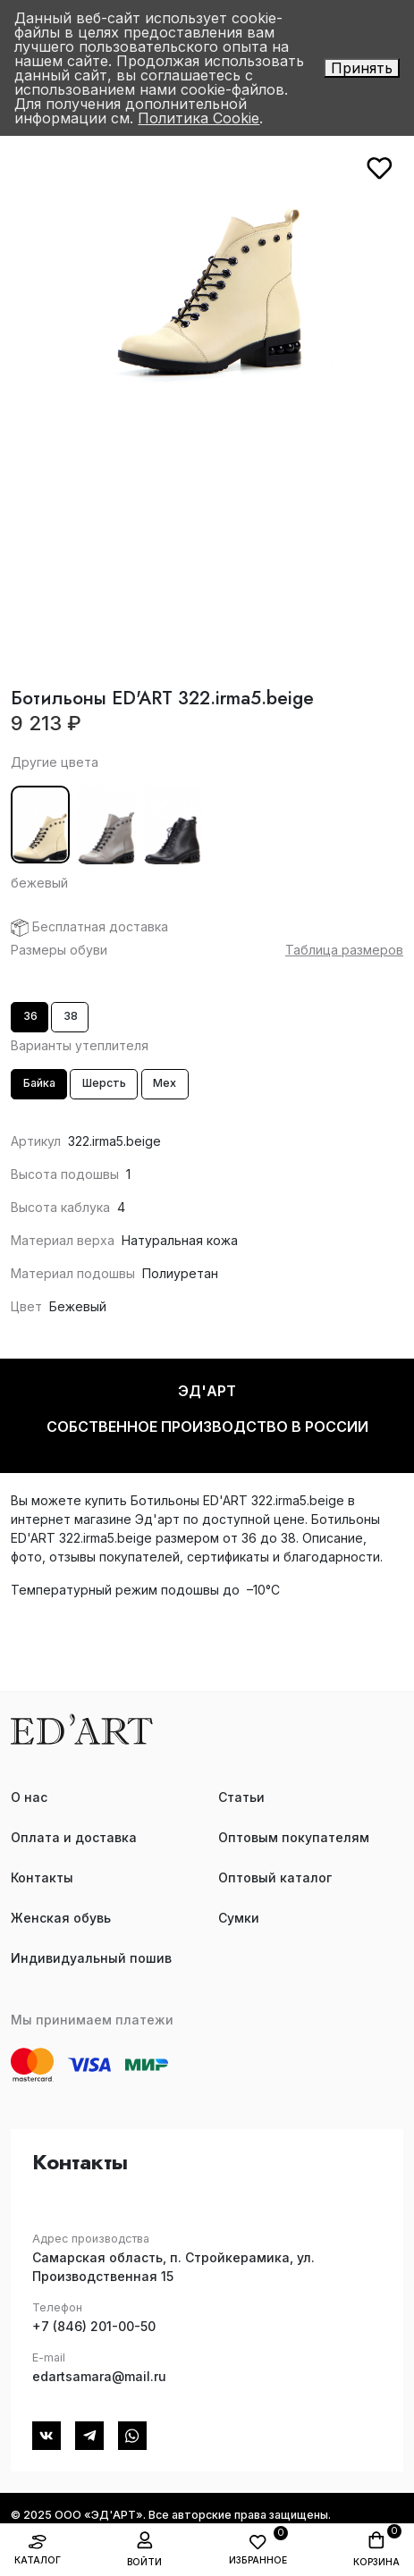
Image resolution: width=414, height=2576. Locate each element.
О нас (29, 1797)
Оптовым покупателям (293, 1837)
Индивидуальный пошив (91, 1958)
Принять (362, 68)
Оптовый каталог (275, 1877)
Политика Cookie (198, 118)
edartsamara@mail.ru (99, 2376)
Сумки (238, 1917)
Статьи (241, 1797)
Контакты (42, 1877)
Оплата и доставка (74, 1837)
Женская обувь (61, 1917)
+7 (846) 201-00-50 (94, 2326)
